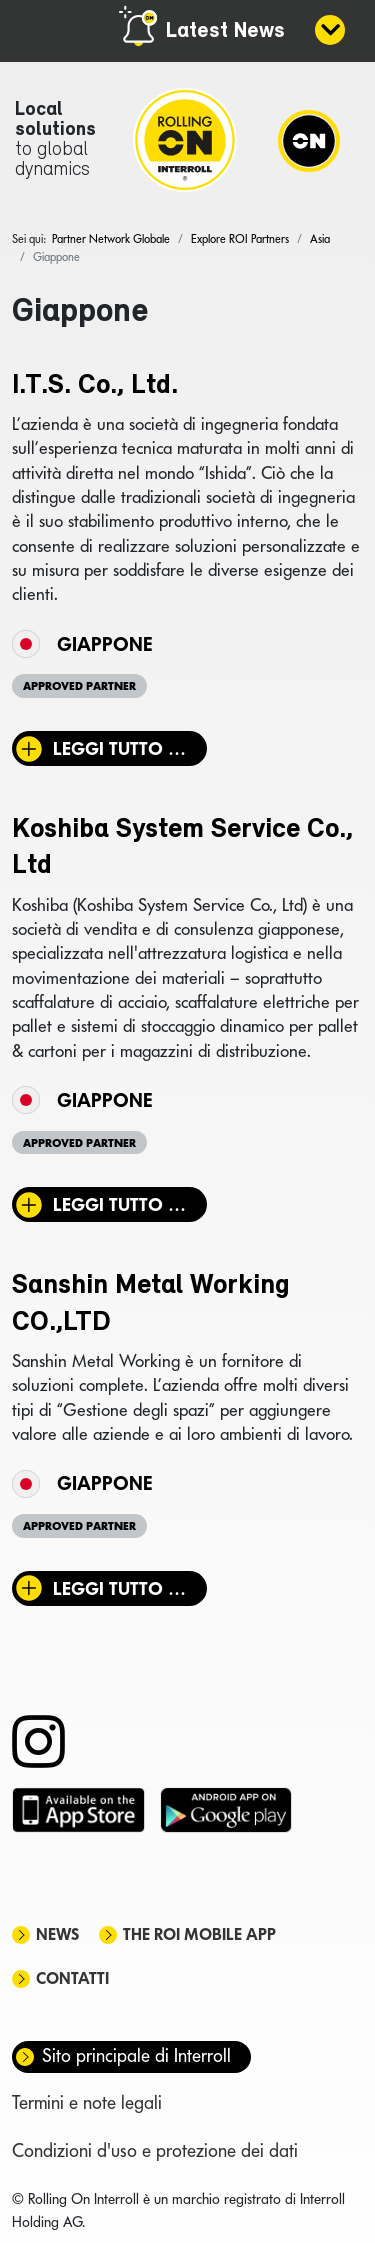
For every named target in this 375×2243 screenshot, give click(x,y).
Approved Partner (79, 686)
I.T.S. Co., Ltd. (95, 386)
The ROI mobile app (199, 1934)
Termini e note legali (87, 2102)
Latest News (225, 31)
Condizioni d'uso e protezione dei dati (155, 2150)
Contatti (72, 1978)
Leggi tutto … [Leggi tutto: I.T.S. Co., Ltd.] (119, 748)
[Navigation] (309, 140)
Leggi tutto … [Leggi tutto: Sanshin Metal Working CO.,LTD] (119, 1588)
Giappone (104, 644)
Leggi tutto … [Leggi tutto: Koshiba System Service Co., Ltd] (119, 1204)
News (57, 1934)
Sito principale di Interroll (136, 2055)
